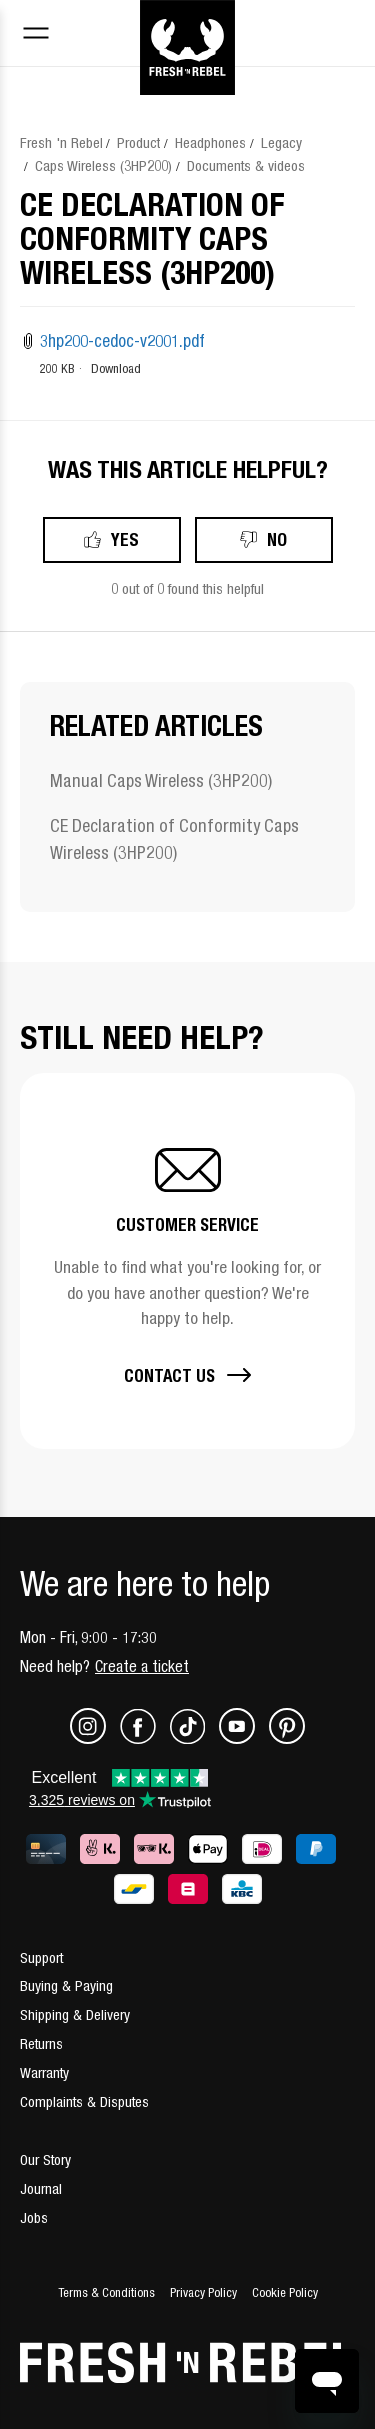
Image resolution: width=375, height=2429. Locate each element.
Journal (41, 2188)
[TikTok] (194, 1738)
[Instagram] (95, 1738)
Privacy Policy (203, 2292)
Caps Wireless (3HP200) (103, 165)
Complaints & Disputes (84, 2101)
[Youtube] (244, 1738)
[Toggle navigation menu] (36, 35)
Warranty (44, 2072)
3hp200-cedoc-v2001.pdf (122, 341)
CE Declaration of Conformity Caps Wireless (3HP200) (174, 839)
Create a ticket (142, 1666)
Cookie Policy (285, 2292)
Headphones (210, 142)
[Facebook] (145, 1738)
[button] (187, 1261)
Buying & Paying (66, 1985)
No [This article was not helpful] (277, 539)
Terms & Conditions (106, 2292)
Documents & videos (246, 165)
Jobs (34, 2217)
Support (41, 1957)
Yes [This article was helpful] (125, 539)
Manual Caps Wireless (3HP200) (161, 780)
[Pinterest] (287, 1738)
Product (138, 142)
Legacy (281, 142)
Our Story (45, 2159)
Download (116, 368)
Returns (41, 2043)
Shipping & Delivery (75, 2014)
